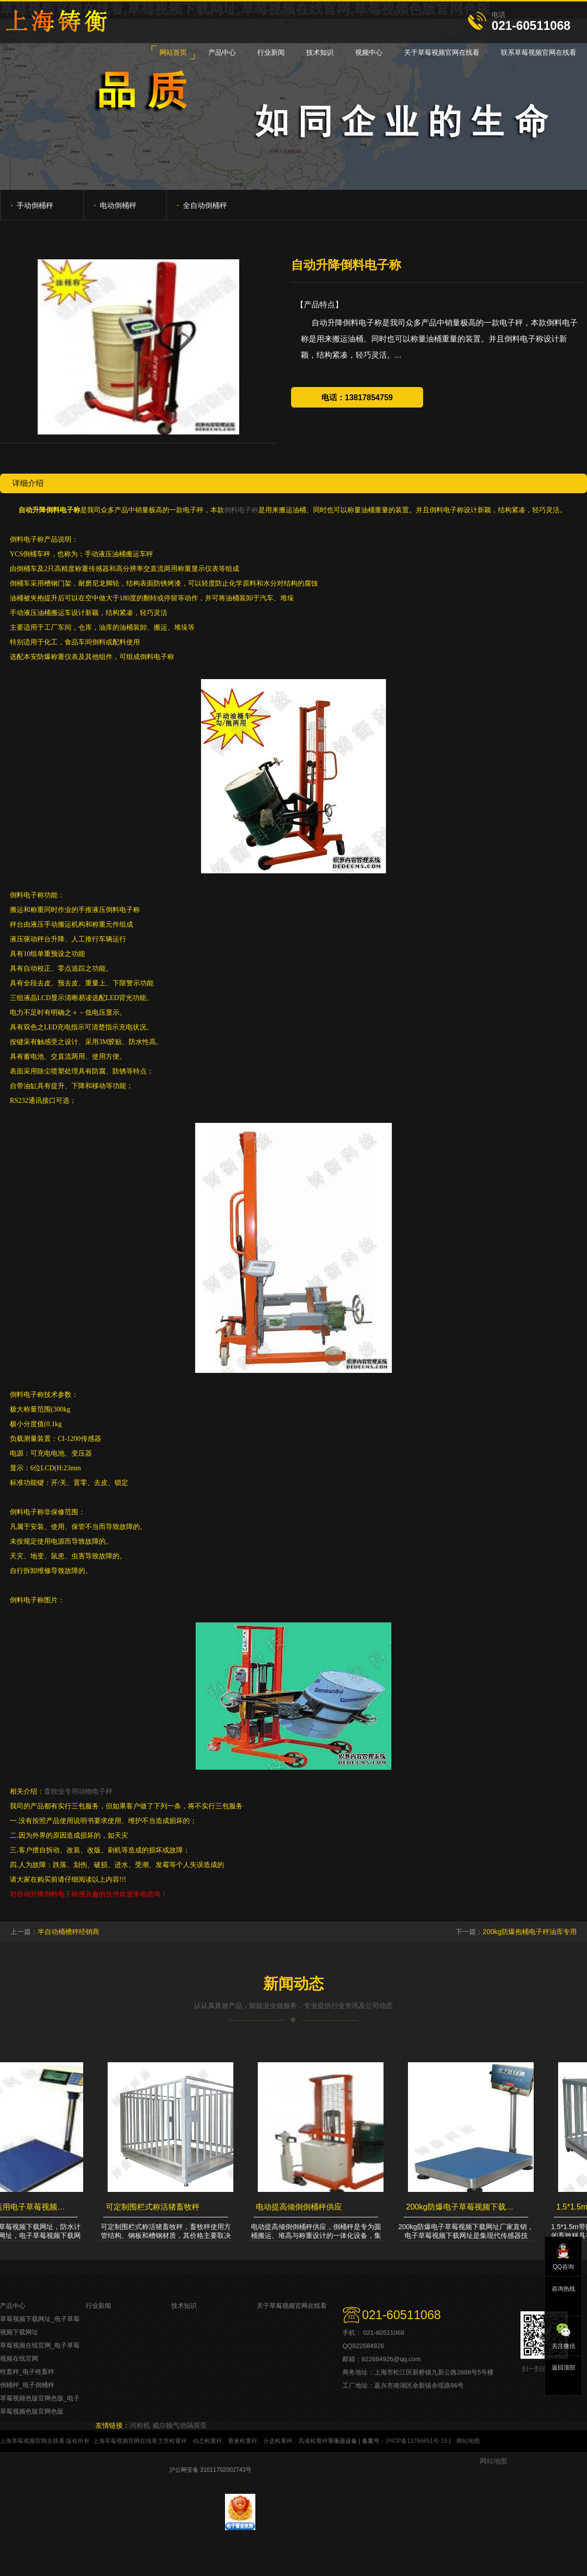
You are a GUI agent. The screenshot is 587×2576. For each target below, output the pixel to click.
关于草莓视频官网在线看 (292, 2305)
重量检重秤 (242, 2441)
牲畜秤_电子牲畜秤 (27, 2371)
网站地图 (468, 2441)
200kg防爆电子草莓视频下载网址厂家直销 (464, 2207)
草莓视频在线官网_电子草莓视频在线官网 (40, 2352)
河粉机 (140, 2425)
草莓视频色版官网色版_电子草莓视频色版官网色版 (40, 2404)
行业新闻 (98, 2305)
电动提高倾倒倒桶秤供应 (302, 2207)
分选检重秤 (278, 2441)
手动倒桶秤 (31, 204)
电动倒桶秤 (114, 204)
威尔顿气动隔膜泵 (179, 2425)
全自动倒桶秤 (202, 204)
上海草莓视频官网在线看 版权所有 (45, 2441)
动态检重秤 (207, 2441)
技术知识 (184, 2305)
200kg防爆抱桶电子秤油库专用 (530, 1932)
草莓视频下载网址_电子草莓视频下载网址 (40, 2325)
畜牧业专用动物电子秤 (78, 1791)
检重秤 (178, 2441)
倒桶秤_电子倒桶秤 (27, 2385)
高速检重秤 (313, 2441)
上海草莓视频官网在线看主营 (131, 2441)
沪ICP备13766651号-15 (416, 2441)
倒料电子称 (241, 510)
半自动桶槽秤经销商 (68, 1932)
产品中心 (12, 2305)
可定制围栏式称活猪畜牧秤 (156, 2207)
